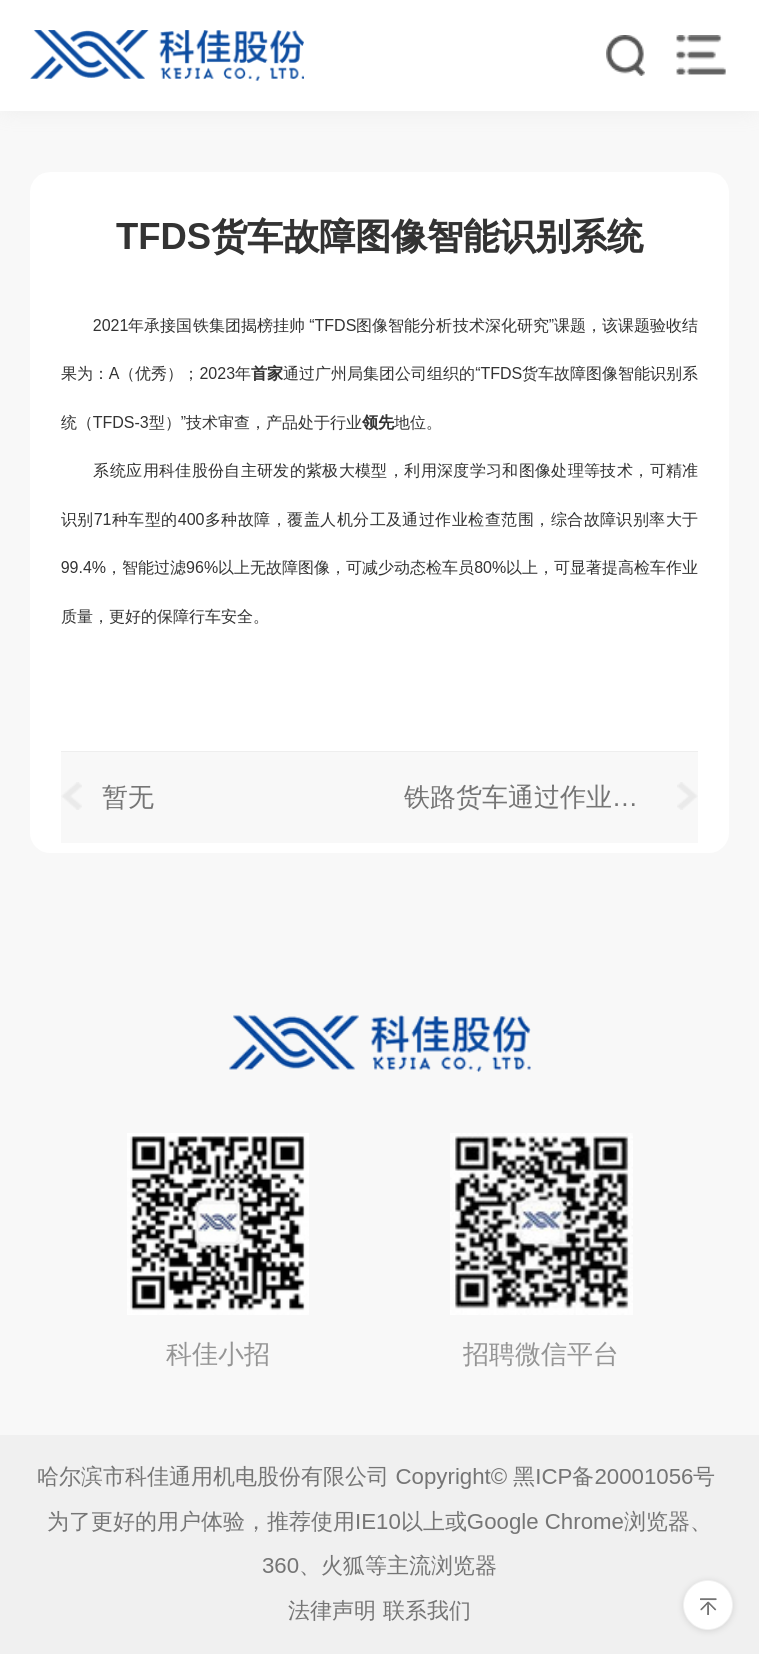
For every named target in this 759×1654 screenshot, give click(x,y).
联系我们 (427, 1610)
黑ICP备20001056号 (617, 1476)
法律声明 (332, 1610)
